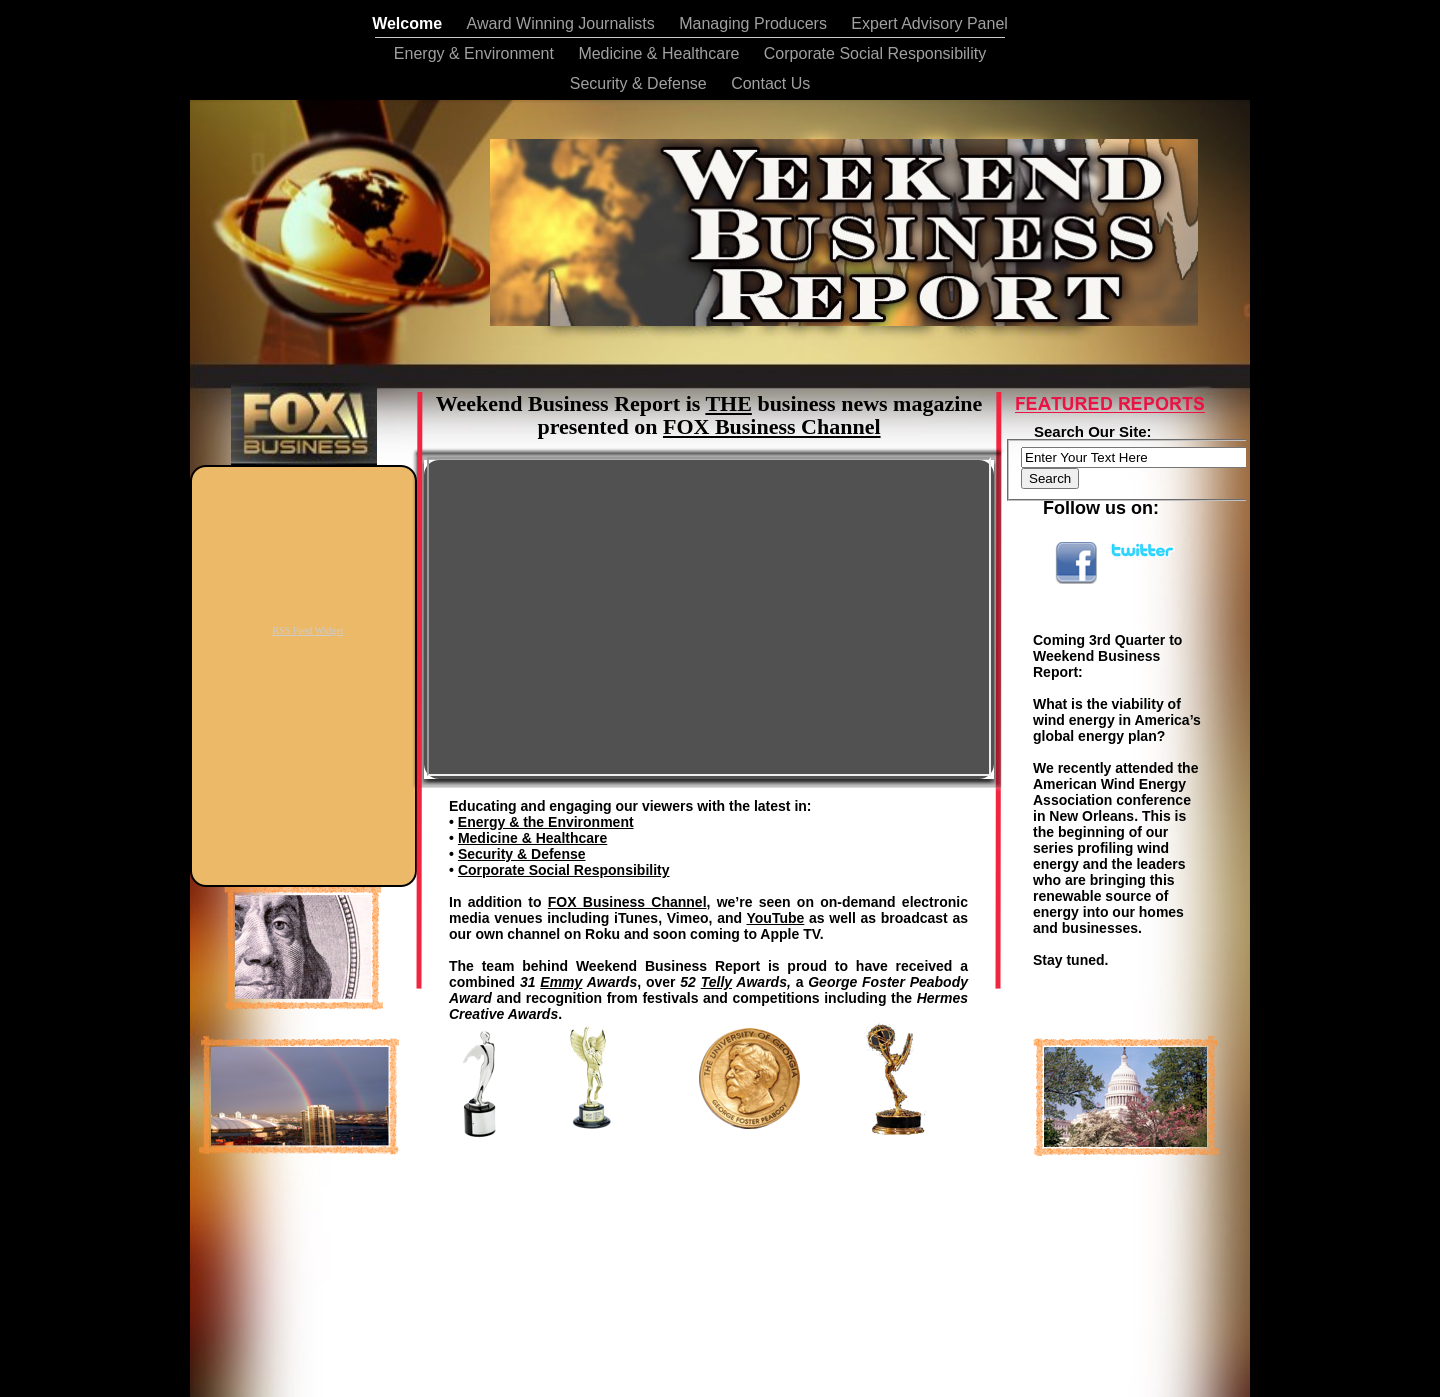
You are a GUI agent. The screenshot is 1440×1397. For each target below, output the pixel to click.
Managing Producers (755, 23)
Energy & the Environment (546, 822)
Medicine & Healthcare (660, 53)
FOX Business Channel (627, 902)
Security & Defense (640, 83)
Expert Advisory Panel (929, 23)
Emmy (561, 982)
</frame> (749, 1209)
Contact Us (770, 83)
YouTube (776, 918)
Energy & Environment (476, 53)
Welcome (409, 23)
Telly (716, 982)
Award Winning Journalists (563, 23)
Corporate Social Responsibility (875, 53)
